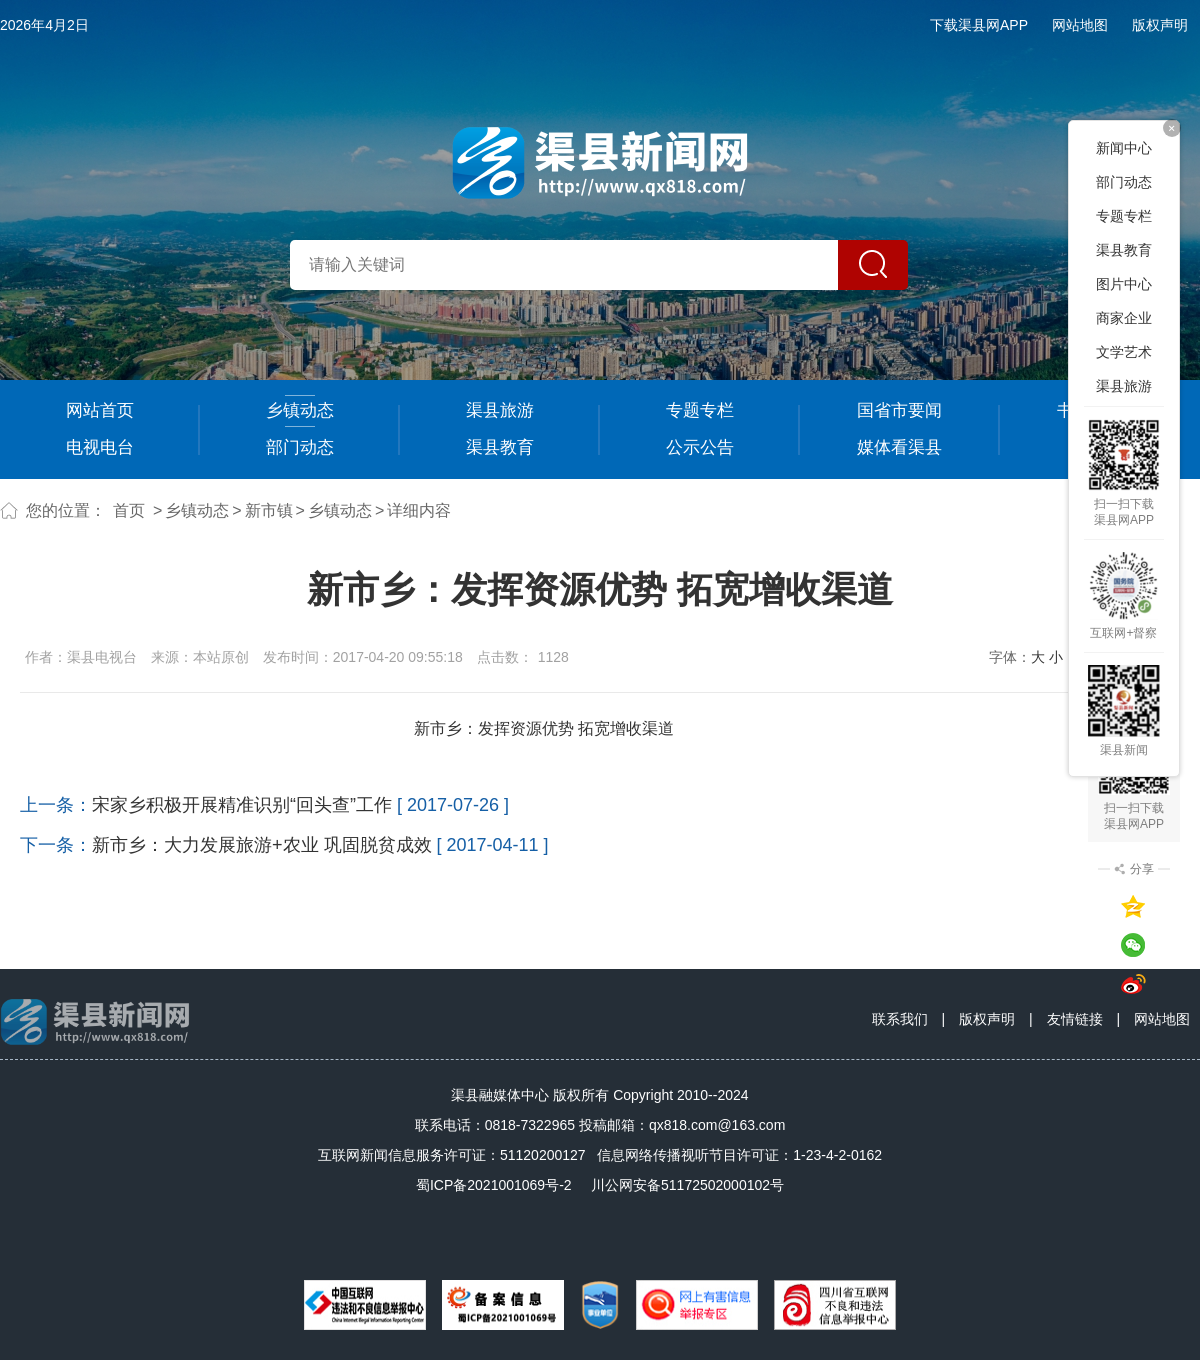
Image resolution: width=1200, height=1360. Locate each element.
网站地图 (1080, 25)
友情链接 (1075, 1019)
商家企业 (1124, 318)
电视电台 (100, 447)
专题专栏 (700, 410)
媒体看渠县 (899, 447)
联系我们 (900, 1019)
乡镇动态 (300, 410)
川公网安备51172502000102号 (687, 1185)
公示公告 (700, 447)
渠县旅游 (500, 410)
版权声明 (1160, 25)
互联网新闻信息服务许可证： (452, 1155)
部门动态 (300, 447)
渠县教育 (500, 447)
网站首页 (100, 410)
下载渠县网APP (979, 25)
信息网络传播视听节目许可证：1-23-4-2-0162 (739, 1155)
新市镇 (269, 510)
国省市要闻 (899, 410)
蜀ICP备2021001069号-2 (494, 1185)
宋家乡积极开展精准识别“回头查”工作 (242, 805)
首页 (129, 510)
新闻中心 (1124, 148)
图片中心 (1124, 284)
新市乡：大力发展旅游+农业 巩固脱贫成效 (262, 845)
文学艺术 (1124, 352)
